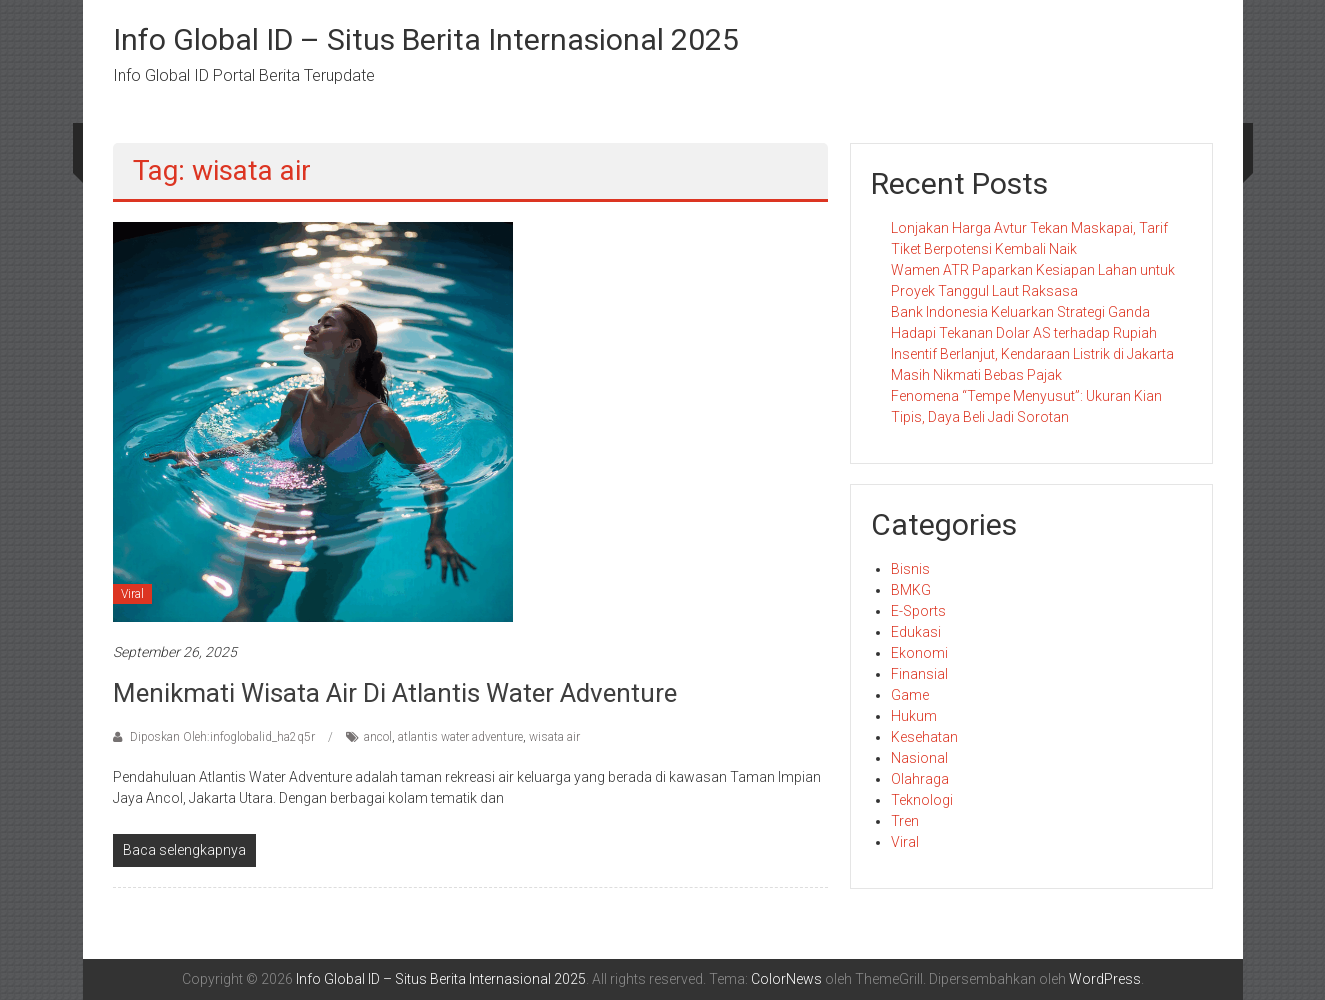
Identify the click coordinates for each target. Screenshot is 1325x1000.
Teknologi (922, 800)
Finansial (919, 674)
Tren (905, 821)
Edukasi (916, 632)
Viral (132, 594)
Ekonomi (919, 653)
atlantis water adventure (460, 737)
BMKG (911, 590)
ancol (378, 737)
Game (910, 695)
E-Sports (918, 611)
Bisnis (910, 569)
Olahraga (920, 779)
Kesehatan (924, 737)
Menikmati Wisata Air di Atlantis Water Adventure (395, 693)
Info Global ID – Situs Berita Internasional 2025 (426, 39)
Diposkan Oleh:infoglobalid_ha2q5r (222, 737)
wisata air (554, 737)
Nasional (919, 758)
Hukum (914, 716)
